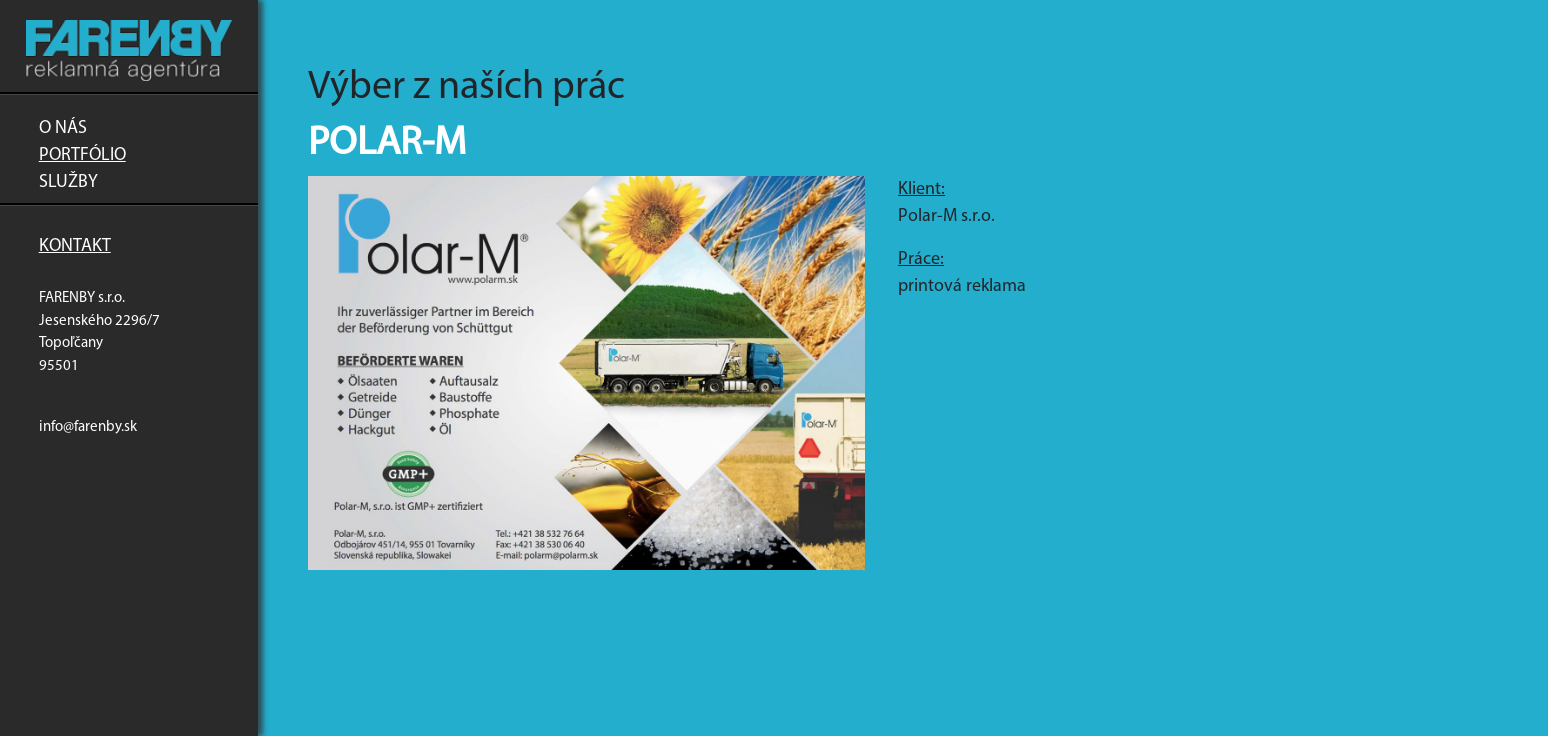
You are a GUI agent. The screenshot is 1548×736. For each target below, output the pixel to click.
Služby (68, 182)
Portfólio (82, 155)
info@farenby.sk (88, 427)
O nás (63, 128)
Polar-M (387, 144)
